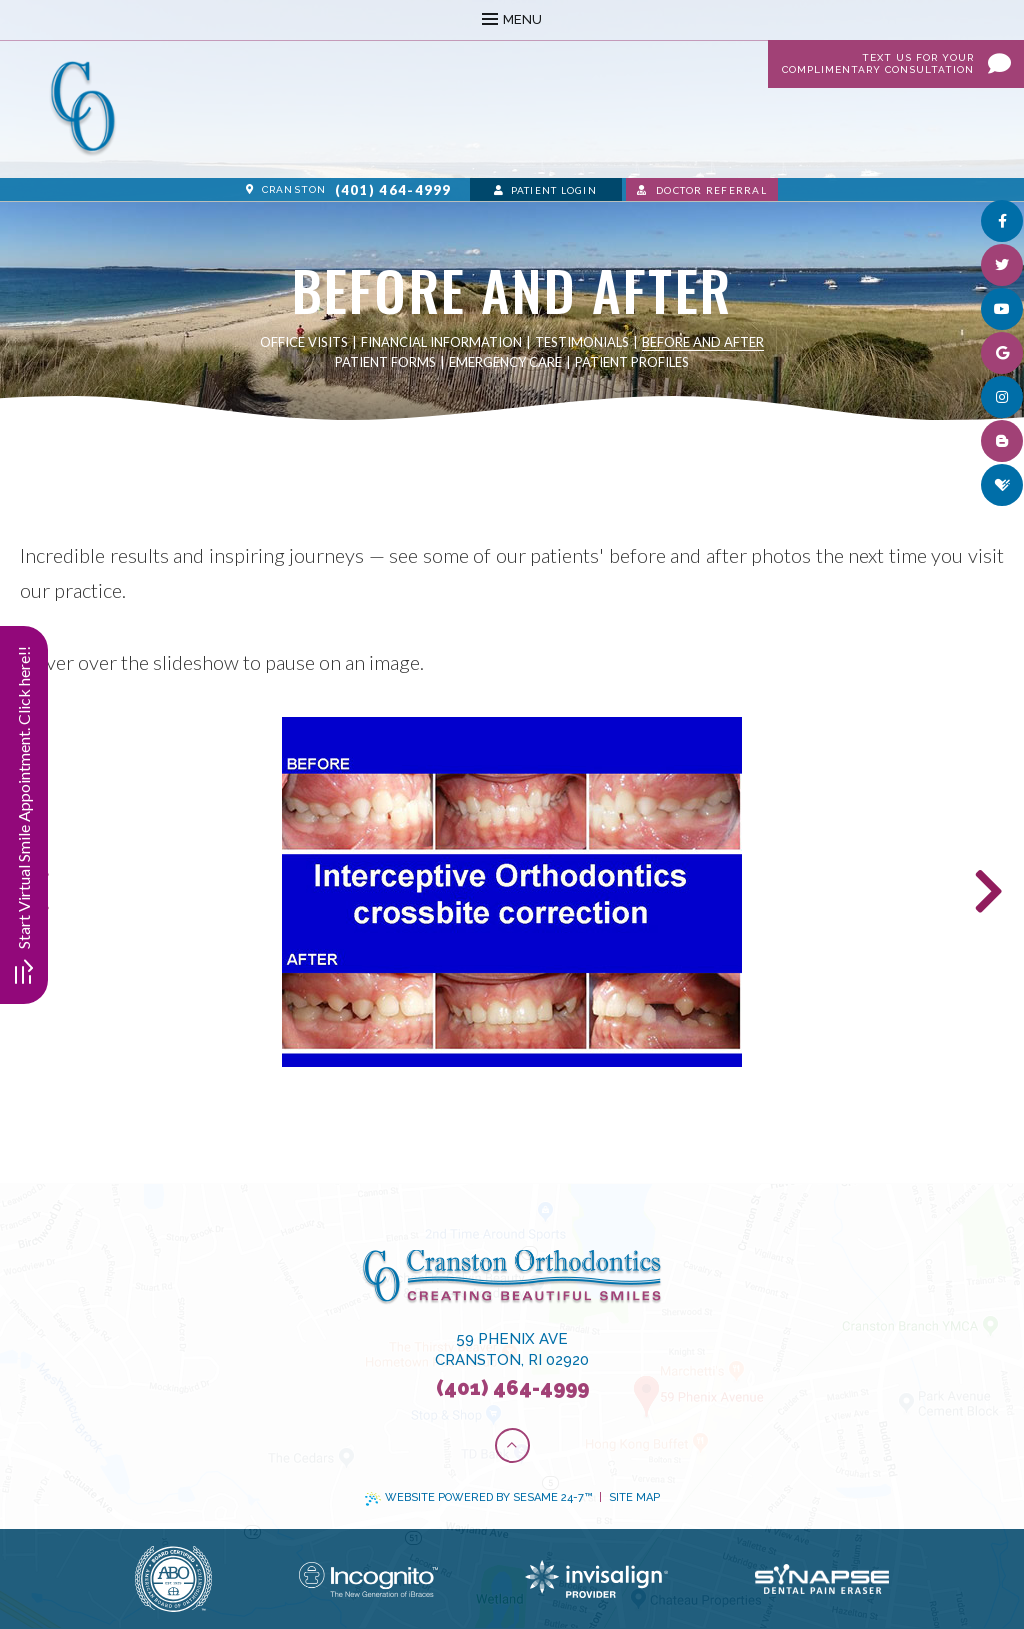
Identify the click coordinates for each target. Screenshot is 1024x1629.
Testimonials (582, 342)
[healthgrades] (1002, 485)
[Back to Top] (512, 1445)
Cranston (286, 189)
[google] (1002, 353)
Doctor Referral (702, 190)
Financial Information (441, 342)
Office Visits (304, 342)
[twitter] (1002, 265)
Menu (512, 19)
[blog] (1002, 441)
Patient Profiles (632, 362)
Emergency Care (505, 362)
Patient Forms (385, 362)
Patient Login (545, 190)
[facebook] (1002, 221)
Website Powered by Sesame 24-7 (478, 1498)
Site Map (634, 1497)
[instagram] (1002, 397)
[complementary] (879, 1519)
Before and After (703, 342)
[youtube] (1002, 309)
